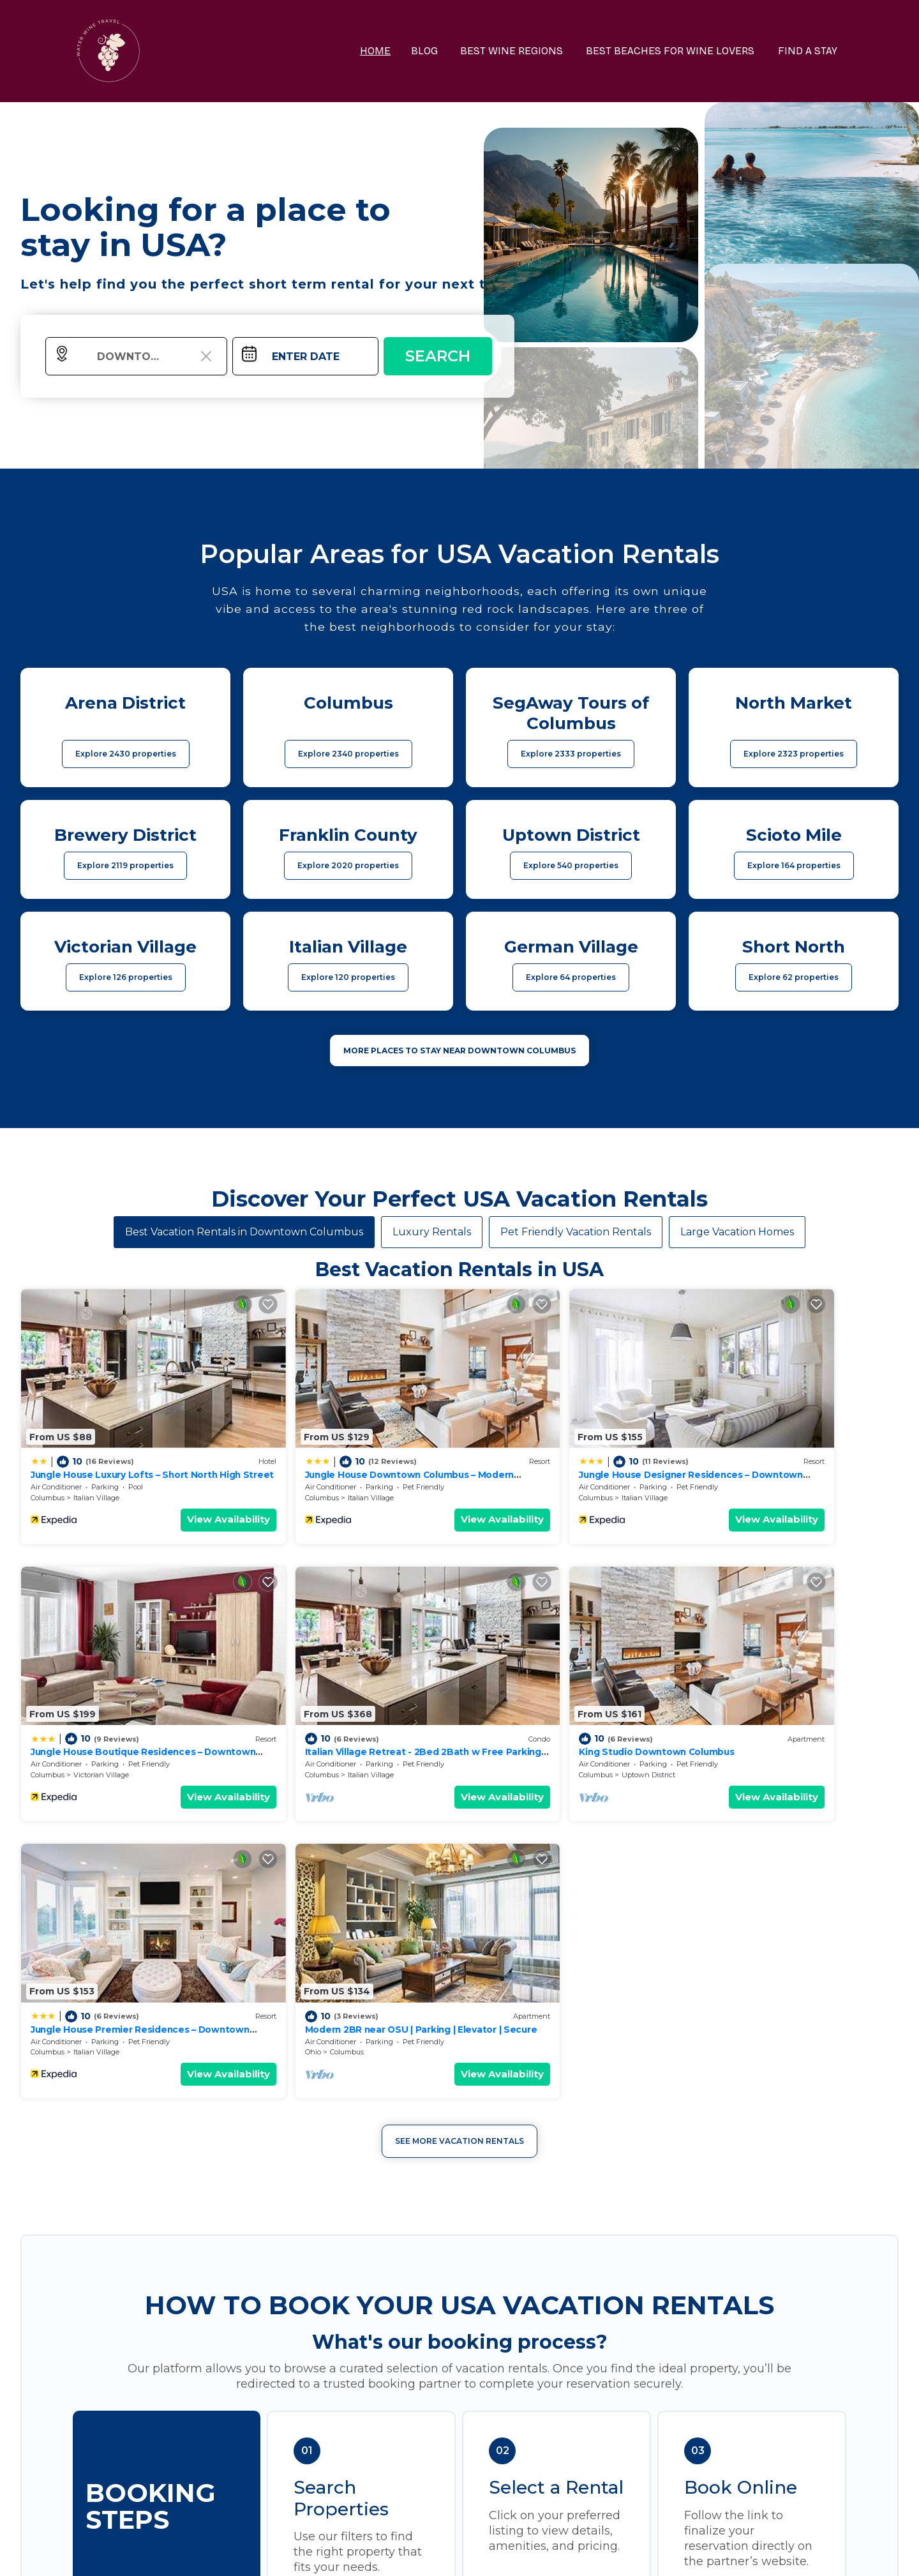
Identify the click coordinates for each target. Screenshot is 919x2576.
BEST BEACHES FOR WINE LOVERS (676, 51)
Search (437, 356)
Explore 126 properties (125, 977)
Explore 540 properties (570, 865)
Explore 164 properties (794, 865)
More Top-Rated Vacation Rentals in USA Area (459, 2348)
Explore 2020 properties (348, 865)
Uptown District (321, 1711)
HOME (390, 51)
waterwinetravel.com (272, 2553)
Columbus (47, 1465)
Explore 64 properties (571, 977)
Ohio (703, 1711)
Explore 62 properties (794, 977)
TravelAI (493, 2553)
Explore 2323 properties (793, 753)
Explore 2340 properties (348, 753)
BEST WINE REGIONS (521, 51)
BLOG (437, 51)
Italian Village (96, 1465)
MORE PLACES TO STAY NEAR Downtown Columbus (459, 1050)
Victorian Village (765, 1465)
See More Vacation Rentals (459, 1800)
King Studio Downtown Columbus (328, 1688)
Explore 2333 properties (571, 753)
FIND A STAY (809, 51)
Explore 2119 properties (125, 865)
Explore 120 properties (348, 977)
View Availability (175, 1488)
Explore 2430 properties (125, 753)
